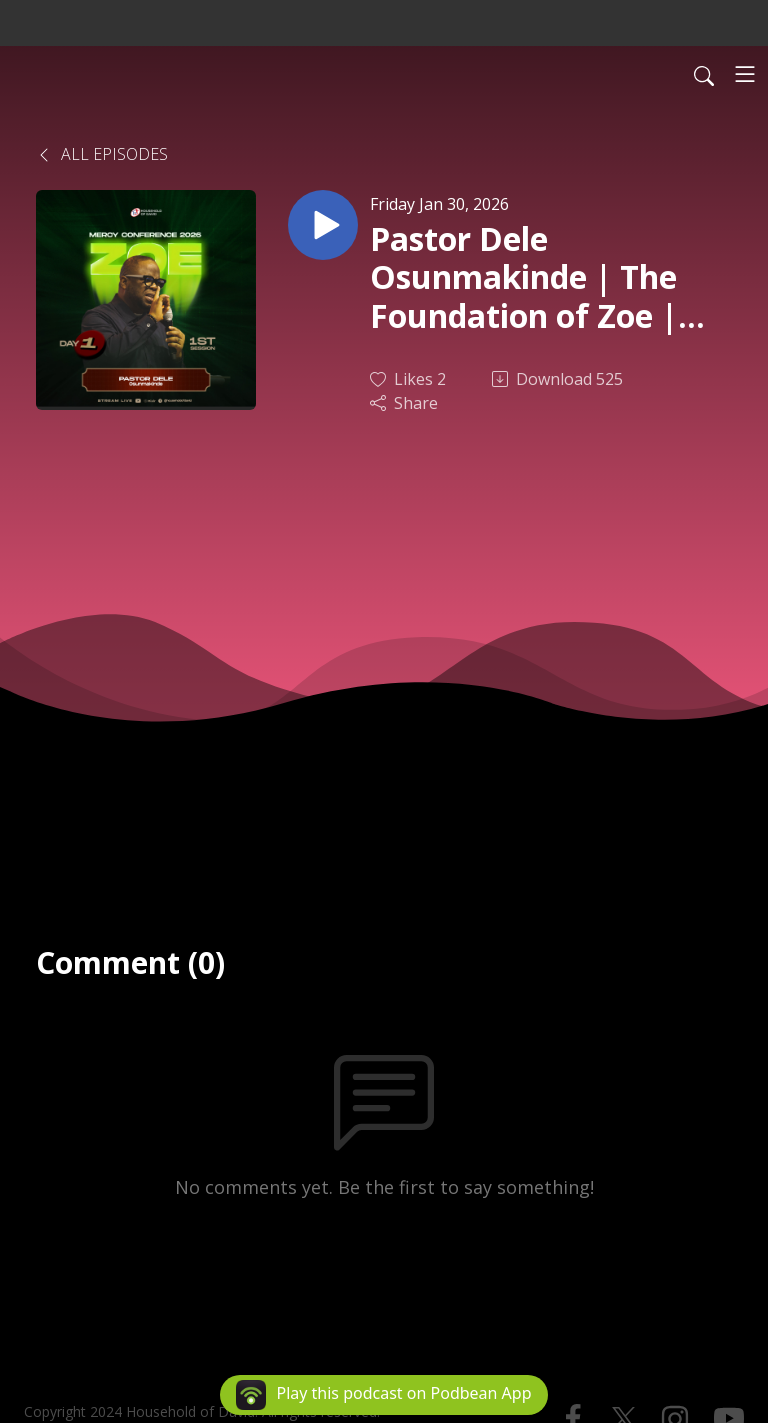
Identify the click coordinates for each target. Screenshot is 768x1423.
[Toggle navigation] (745, 74)
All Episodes (102, 154)
